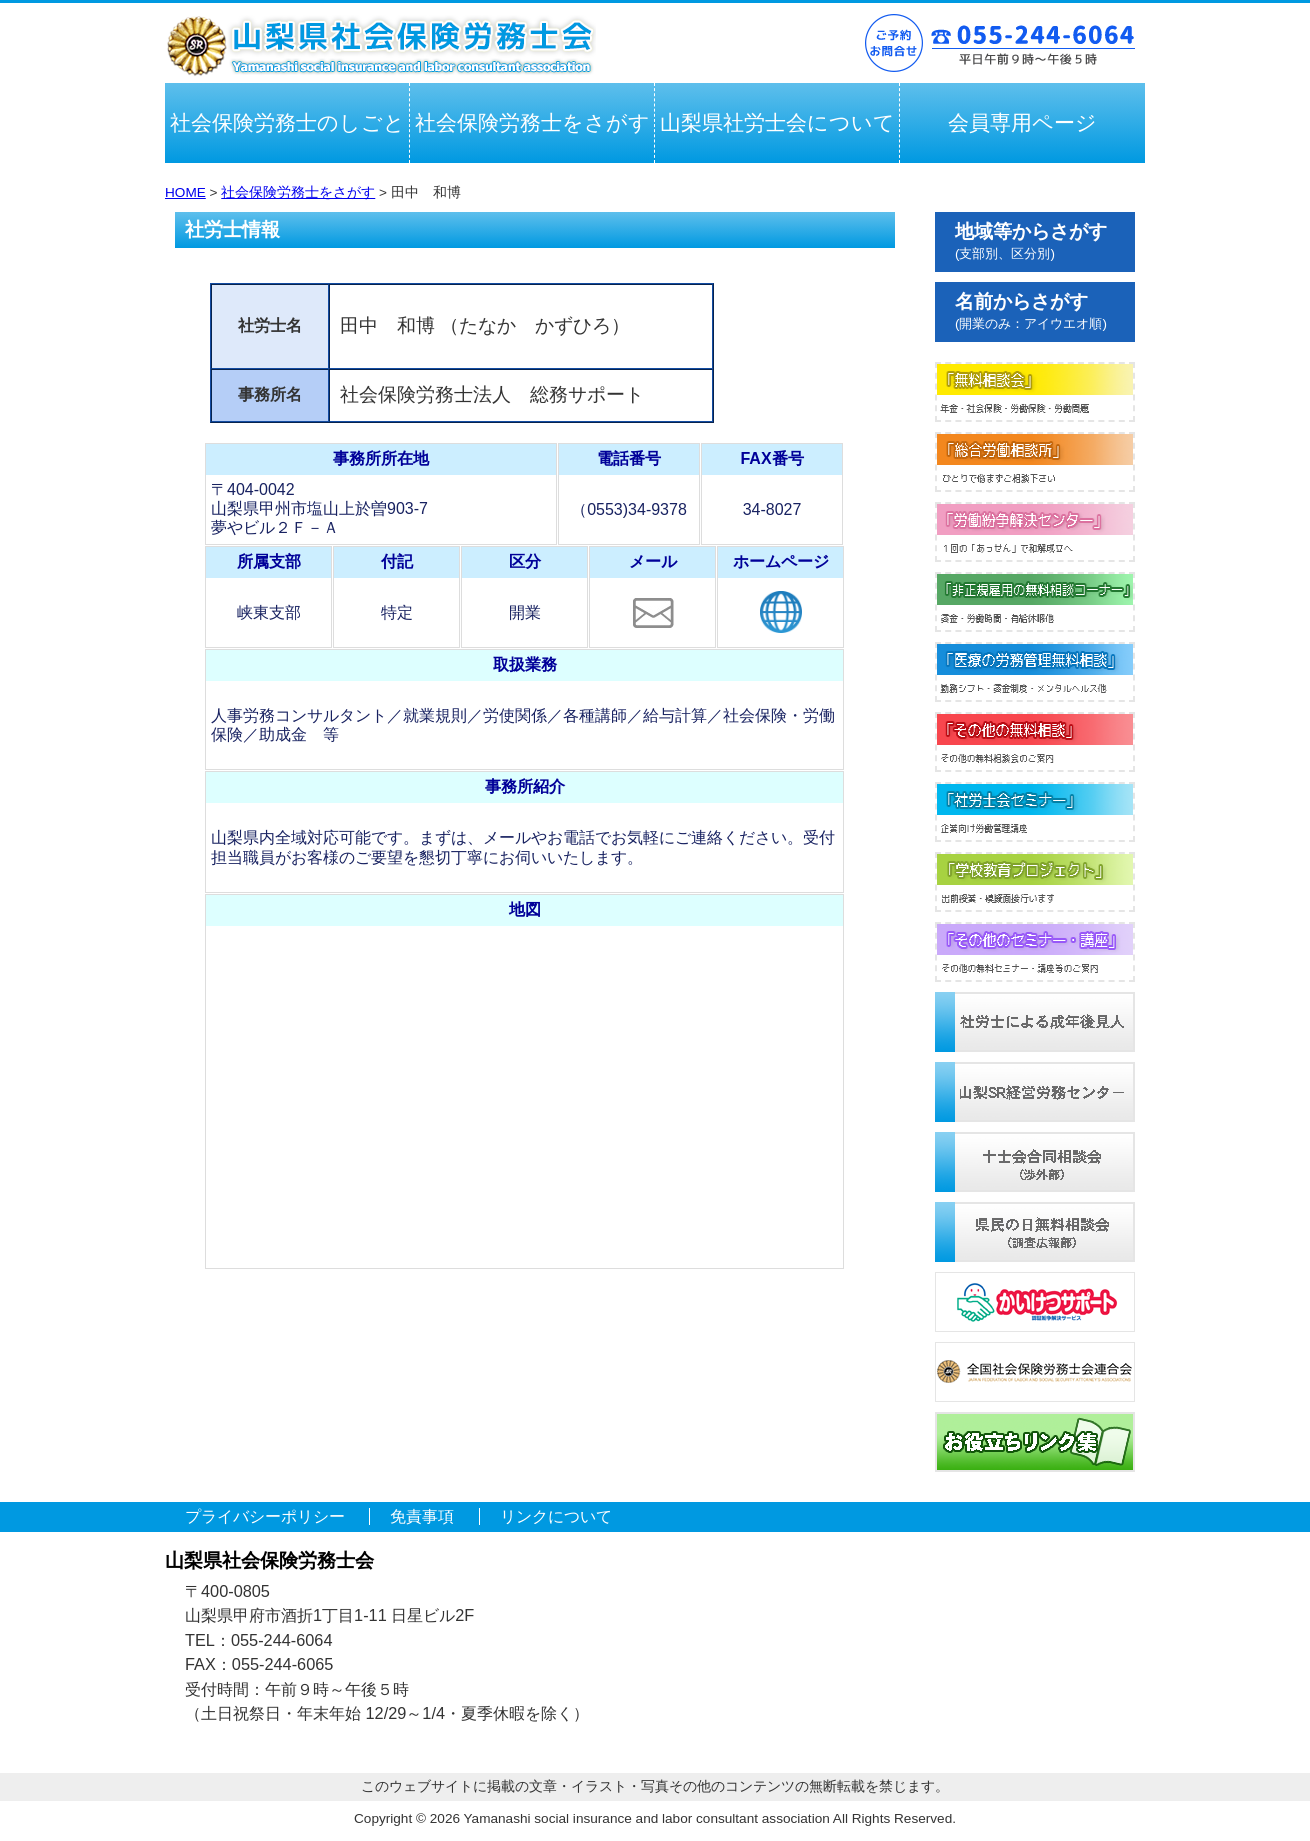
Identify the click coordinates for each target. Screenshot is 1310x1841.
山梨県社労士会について (777, 122)
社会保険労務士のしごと (287, 122)
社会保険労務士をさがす (532, 122)
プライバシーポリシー (265, 1516)
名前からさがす (1031, 311)
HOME (185, 192)
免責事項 (422, 1516)
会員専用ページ (1022, 122)
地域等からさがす (1031, 241)
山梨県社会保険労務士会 (380, 46)
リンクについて (556, 1516)
